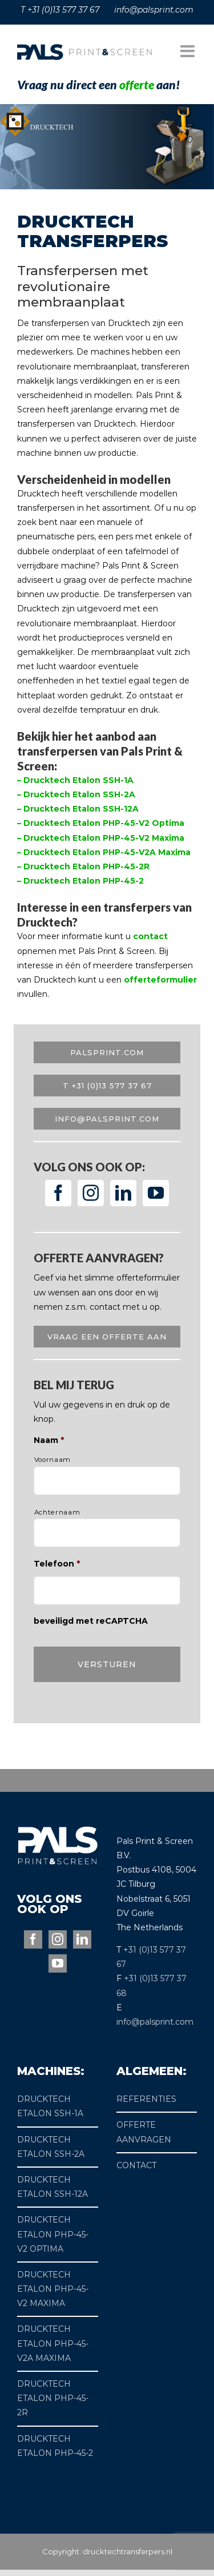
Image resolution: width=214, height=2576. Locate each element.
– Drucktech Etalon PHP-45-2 (80, 881)
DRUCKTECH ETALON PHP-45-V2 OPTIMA (52, 2234)
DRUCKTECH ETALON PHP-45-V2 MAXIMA (52, 2288)
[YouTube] (156, 1193)
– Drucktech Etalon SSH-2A (76, 794)
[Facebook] (58, 1193)
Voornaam (52, 1460)
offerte (136, 84)
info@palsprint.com (154, 2022)
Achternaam (57, 1512)
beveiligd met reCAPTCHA (91, 1621)
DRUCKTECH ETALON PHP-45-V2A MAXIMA (52, 2343)
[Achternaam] (107, 1532)
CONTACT (136, 2165)
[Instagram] (91, 1193)
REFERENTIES (146, 2099)
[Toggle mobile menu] (188, 51)
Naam (49, 1440)
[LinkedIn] (123, 1193)
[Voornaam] (107, 1480)
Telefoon (57, 1564)
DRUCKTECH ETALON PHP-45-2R (52, 2398)
